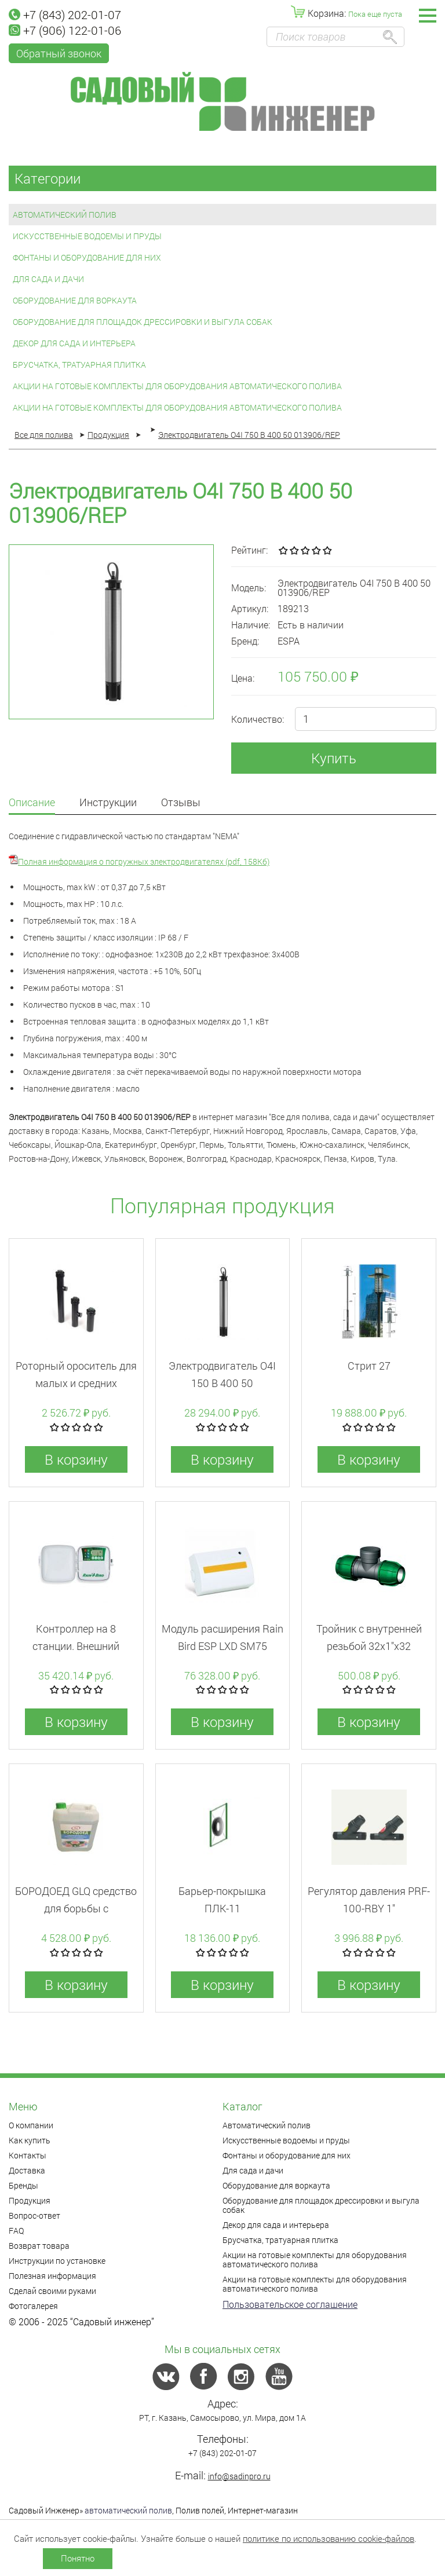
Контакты (27, 2155)
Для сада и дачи (48, 278)
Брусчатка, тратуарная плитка (79, 364)
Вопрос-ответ (34, 2215)
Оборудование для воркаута (75, 300)
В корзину (76, 1459)
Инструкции (108, 803)
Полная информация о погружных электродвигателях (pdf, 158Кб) (143, 861)
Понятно (77, 2558)
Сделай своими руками (52, 2290)
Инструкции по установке (57, 2260)
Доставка (27, 2170)
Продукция (29, 2200)
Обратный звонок (58, 53)
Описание (32, 803)
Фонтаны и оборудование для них (87, 257)
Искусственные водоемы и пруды (87, 235)
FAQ (16, 2230)
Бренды (23, 2185)
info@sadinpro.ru (239, 2476)
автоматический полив (128, 2510)
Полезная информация (52, 2275)
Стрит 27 (369, 1366)
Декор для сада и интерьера (74, 343)
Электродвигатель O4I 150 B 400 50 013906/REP (222, 1383)
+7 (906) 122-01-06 (65, 30)
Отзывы (180, 803)
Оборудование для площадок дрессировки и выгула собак (142, 321)
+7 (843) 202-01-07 (65, 14)
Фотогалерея (33, 2305)
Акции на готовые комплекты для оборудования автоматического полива (177, 385)
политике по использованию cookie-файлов (328, 2538)
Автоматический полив (64, 214)
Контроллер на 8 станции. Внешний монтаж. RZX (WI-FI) (76, 1646)
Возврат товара (39, 2245)
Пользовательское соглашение (290, 2304)
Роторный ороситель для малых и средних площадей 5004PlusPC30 (76, 1383)
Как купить (29, 2140)
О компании (31, 2125)
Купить (333, 758)
